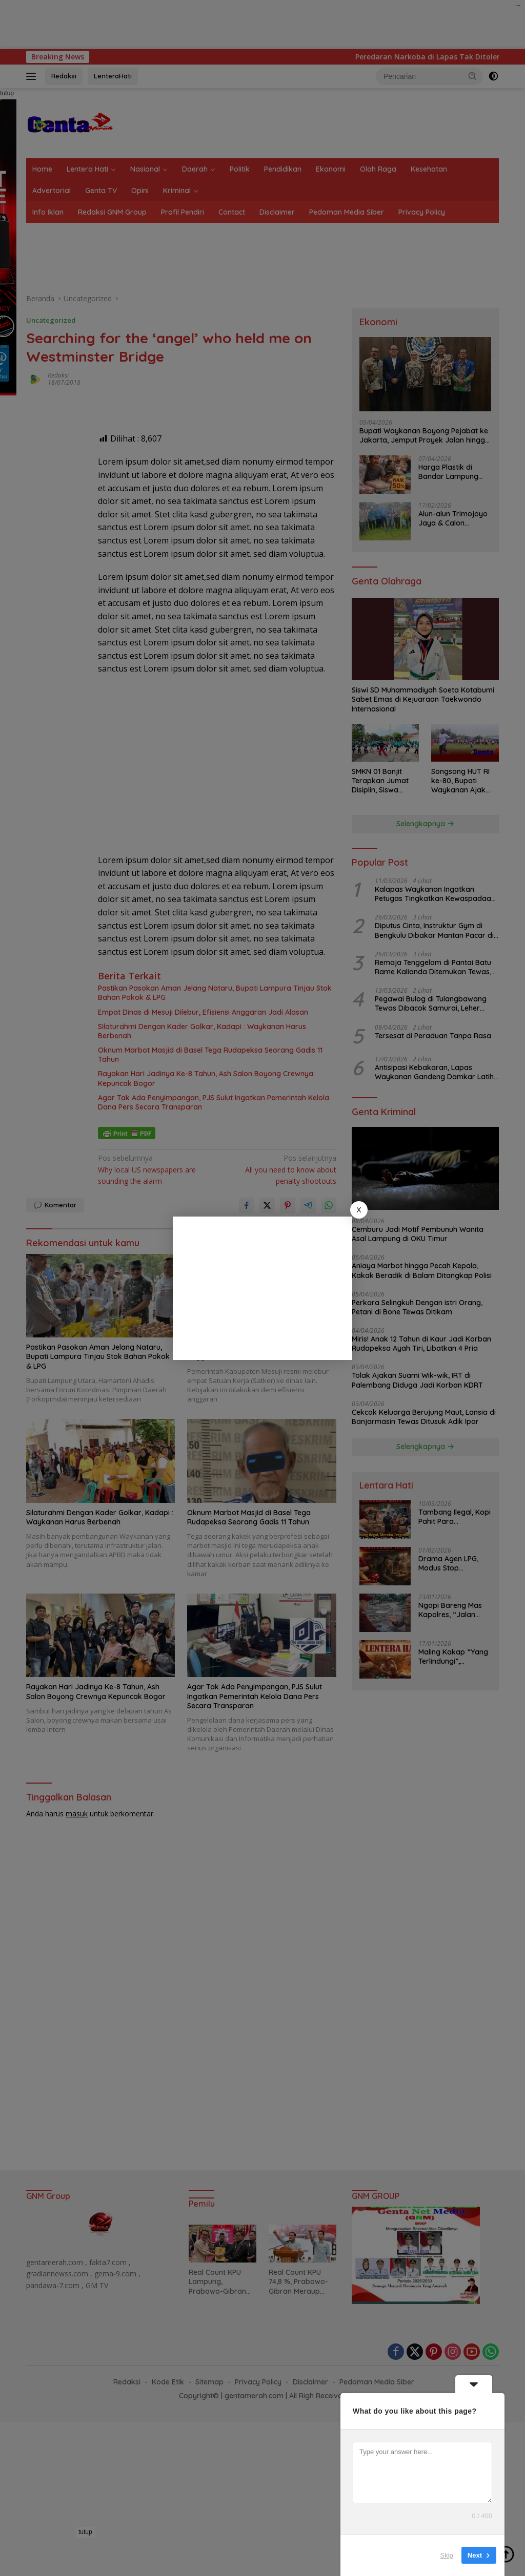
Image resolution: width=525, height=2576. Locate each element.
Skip (446, 2555)
